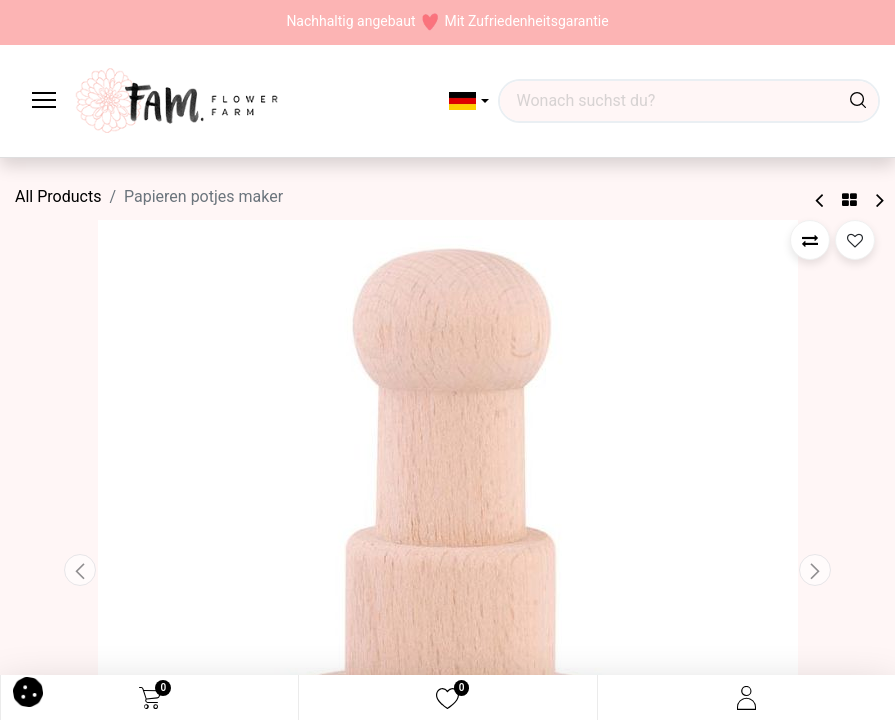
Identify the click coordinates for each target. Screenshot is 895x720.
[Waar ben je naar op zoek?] (858, 101)
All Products (58, 196)
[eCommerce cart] (149, 698)
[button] (469, 101)
